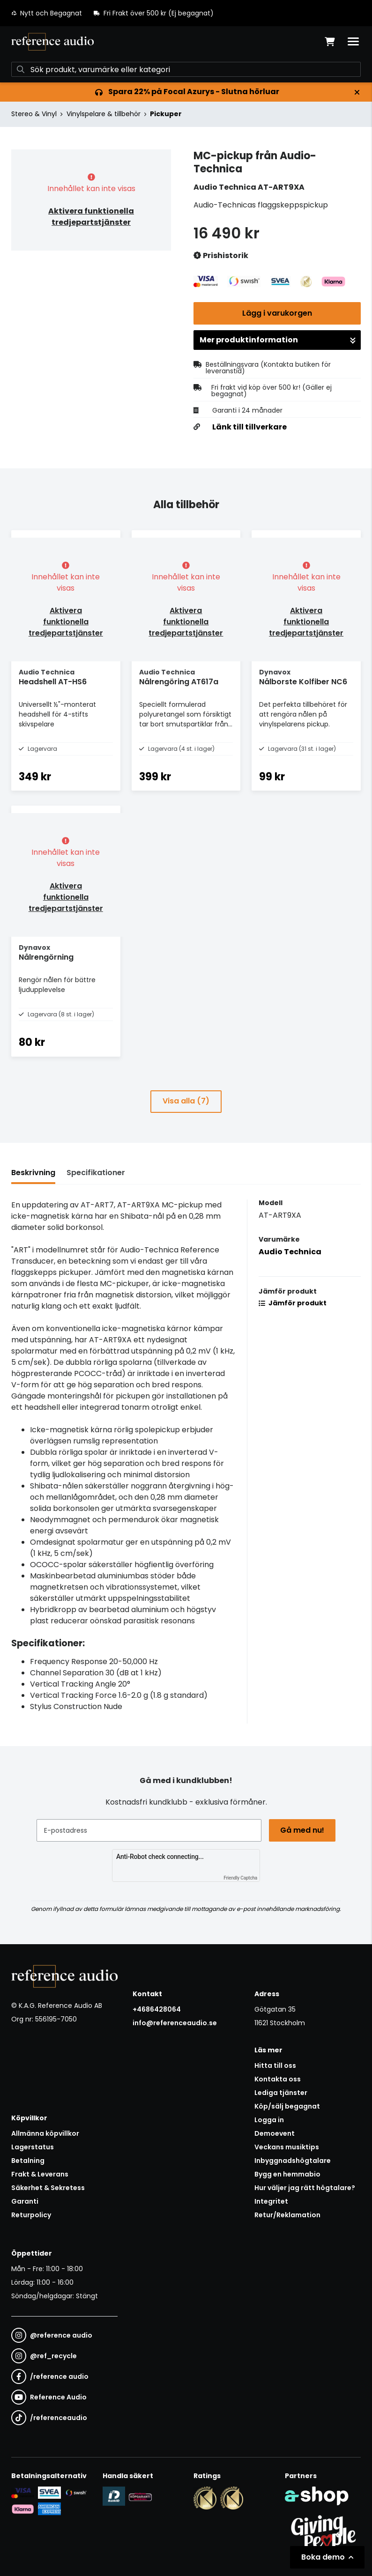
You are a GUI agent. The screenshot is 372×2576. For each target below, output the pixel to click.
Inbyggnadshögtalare (292, 2160)
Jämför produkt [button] (293, 1303)
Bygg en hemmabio (287, 2174)
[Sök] (186, 69)
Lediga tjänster (280, 2092)
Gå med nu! (302, 1830)
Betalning (28, 2160)
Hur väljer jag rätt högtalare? (304, 2187)
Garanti (24, 2201)
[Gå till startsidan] (52, 41)
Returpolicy (31, 2215)
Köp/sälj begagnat (287, 2106)
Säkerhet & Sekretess (48, 2187)
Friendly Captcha (240, 1877)
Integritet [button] (271, 2201)
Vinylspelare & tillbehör (104, 113)
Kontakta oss (277, 2079)
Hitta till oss (275, 2065)
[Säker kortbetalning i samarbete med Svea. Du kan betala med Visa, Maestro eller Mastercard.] (22, 2492)
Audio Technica (290, 1251)
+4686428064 (157, 2009)
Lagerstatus (32, 2147)
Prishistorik (220, 256)
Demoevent (274, 2133)
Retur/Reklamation (287, 2215)
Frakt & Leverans (39, 2174)
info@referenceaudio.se (175, 2023)
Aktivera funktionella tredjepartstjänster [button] (91, 217)
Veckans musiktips (286, 2147)
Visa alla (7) (186, 1101)
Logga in (269, 2119)
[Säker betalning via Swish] (76, 2492)
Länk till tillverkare (249, 427)
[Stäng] (357, 92)
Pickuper (166, 113)
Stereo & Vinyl (34, 113)
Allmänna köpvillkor (45, 2133)
